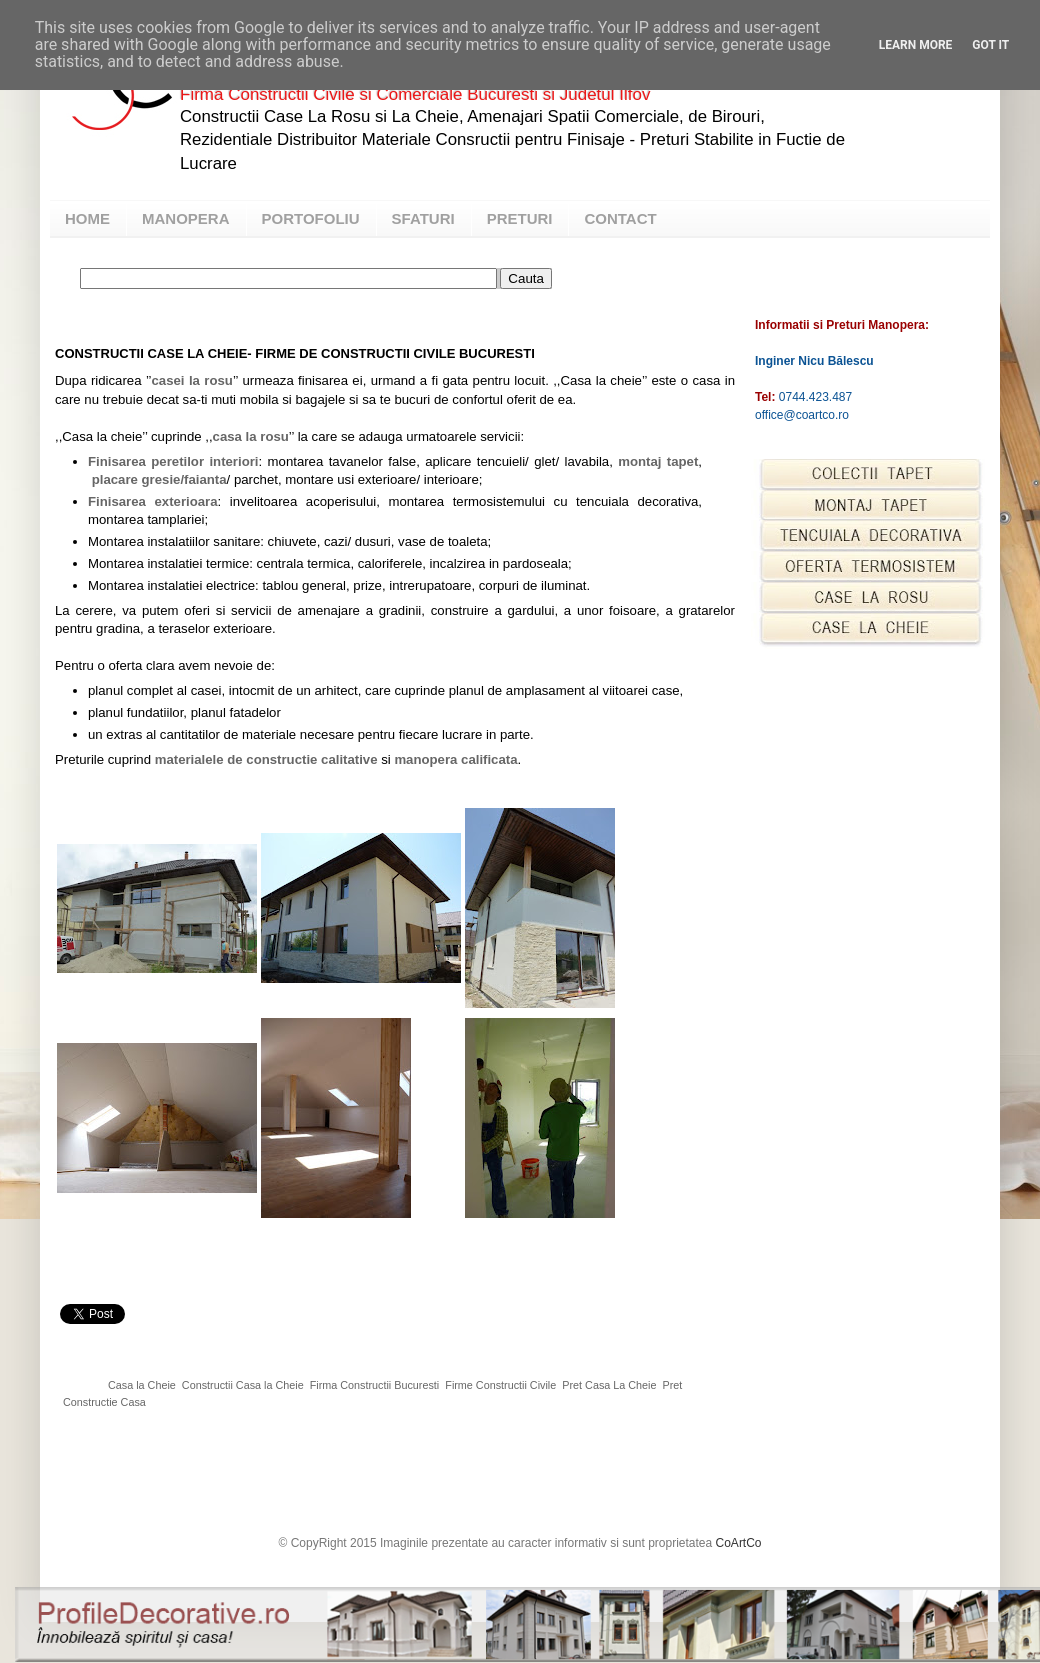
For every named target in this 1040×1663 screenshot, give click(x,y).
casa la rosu (251, 436)
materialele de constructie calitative (266, 759)
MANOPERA (186, 218)
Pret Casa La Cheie (609, 1385)
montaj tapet (658, 461)
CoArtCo (739, 1543)
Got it (990, 45)
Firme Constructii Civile (500, 1385)
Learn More (916, 45)
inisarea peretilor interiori (177, 461)
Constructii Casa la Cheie (243, 1385)
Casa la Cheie (142, 1385)
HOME (87, 218)
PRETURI (520, 218)
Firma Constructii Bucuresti (375, 1385)
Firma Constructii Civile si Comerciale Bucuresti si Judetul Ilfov (415, 94)
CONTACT (620, 218)
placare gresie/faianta (159, 479)
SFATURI (423, 218)
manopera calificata (455, 759)
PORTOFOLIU (311, 218)
